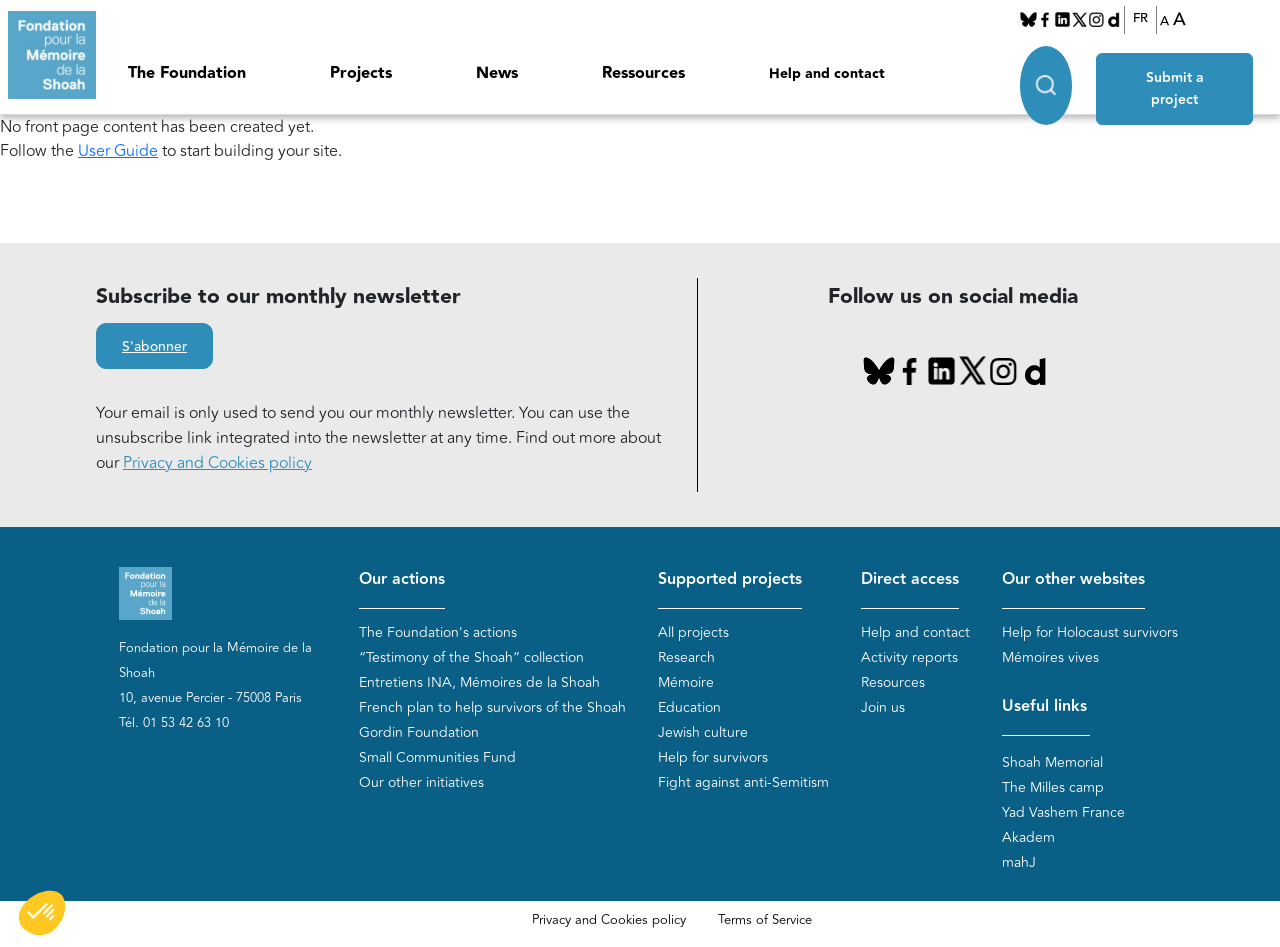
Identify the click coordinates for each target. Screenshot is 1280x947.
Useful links (1044, 706)
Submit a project (1176, 71)
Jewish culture (703, 732)
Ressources (643, 73)
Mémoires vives (1050, 657)
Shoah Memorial (1052, 762)
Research (686, 657)
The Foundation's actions (438, 632)
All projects (693, 632)
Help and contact (827, 74)
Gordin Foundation (419, 732)
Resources (893, 682)
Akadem (1028, 837)
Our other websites (1073, 579)
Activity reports (909, 657)
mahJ (1019, 862)
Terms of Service (765, 920)
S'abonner (154, 347)
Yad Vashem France (1063, 812)
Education (689, 707)
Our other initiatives (421, 782)
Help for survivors (713, 757)
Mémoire (686, 682)
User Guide (118, 151)
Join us (883, 707)
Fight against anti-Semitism (743, 782)
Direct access (910, 579)
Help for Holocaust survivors (1090, 632)
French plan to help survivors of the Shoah (492, 707)
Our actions (402, 579)
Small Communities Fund (437, 757)
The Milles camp (1053, 787)
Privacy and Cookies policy (217, 463)
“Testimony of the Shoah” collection (471, 657)
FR (1140, 19)
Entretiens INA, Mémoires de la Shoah (479, 682)
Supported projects (730, 579)
